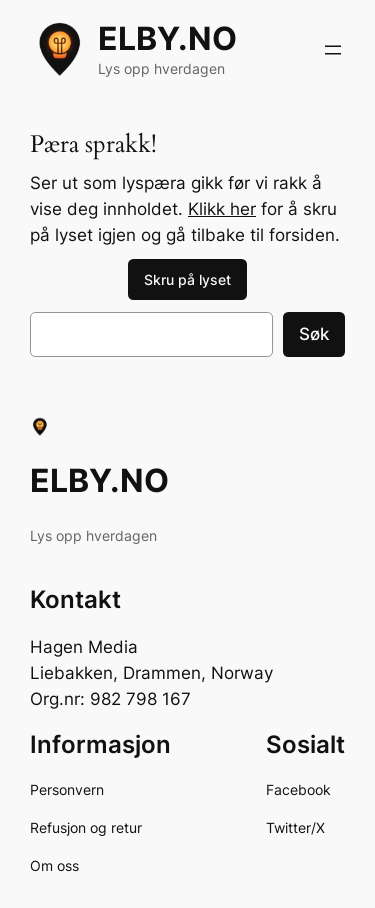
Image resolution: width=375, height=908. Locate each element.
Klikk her (222, 209)
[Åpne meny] (333, 50)
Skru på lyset (187, 279)
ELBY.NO (167, 38)
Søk (314, 334)
